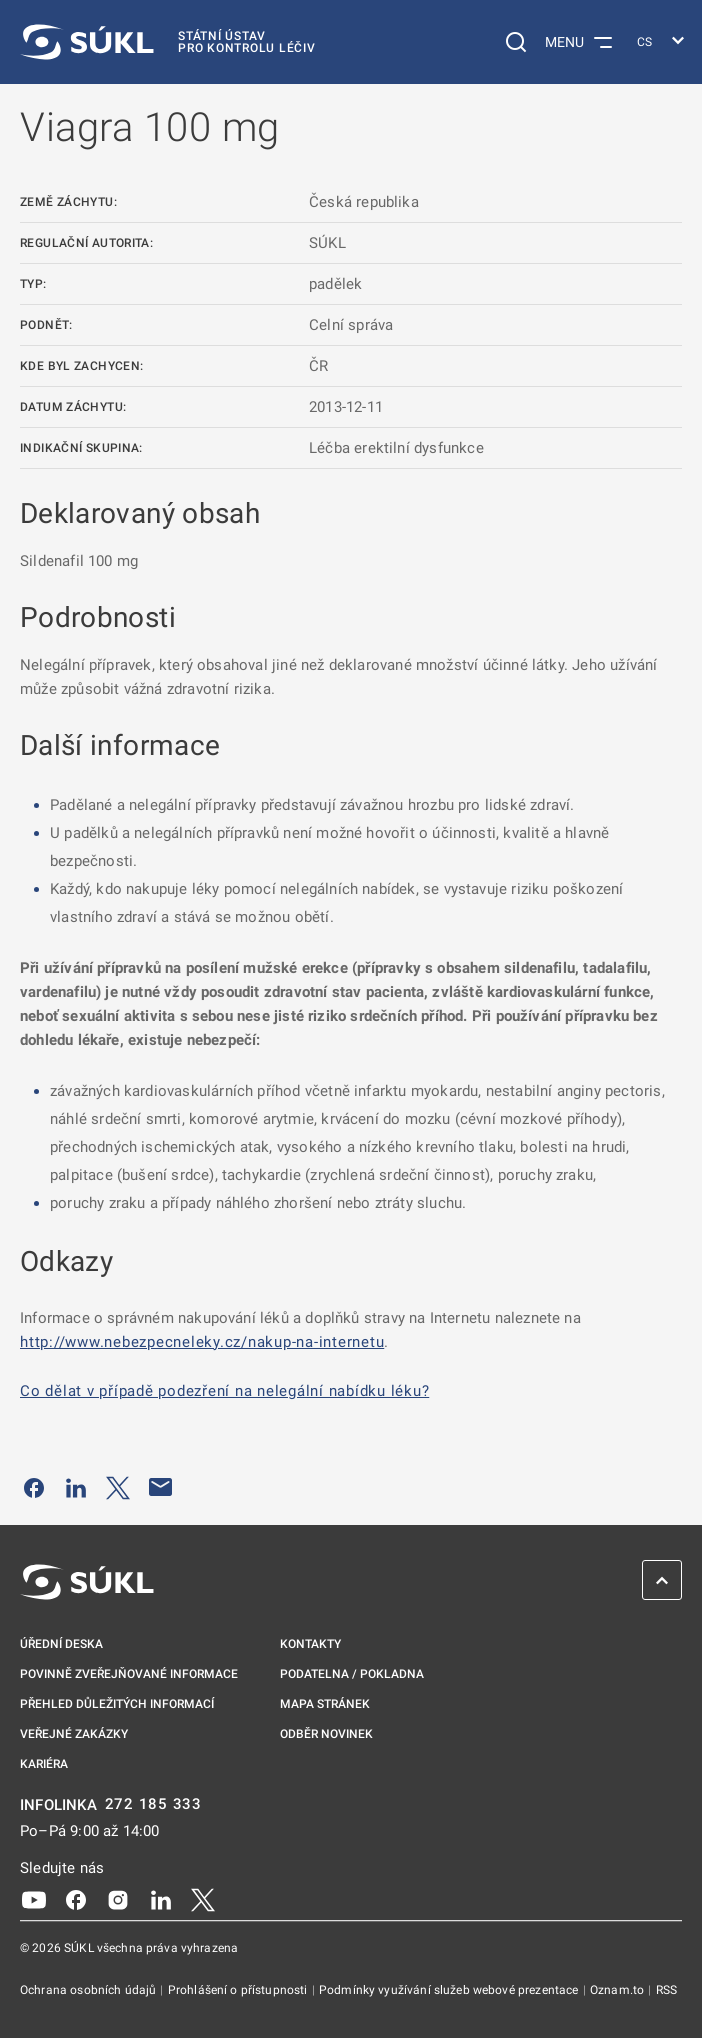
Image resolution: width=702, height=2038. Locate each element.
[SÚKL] (168, 42)
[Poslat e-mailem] (161, 1487)
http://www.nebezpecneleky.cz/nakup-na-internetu (202, 1342)
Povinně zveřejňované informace (129, 1674)
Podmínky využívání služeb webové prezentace (450, 1990)
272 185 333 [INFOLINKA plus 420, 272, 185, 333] (153, 1804)
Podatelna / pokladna (352, 1674)
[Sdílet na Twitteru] (118, 1487)
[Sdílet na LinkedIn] (76, 1487)
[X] (203, 1899)
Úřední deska (61, 1644)
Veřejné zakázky (74, 1734)
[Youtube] (34, 1899)
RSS (666, 1990)
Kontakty (310, 1644)
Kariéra (44, 1764)
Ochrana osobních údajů (89, 1990)
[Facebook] (76, 1899)
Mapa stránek (325, 1704)
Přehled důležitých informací (117, 1704)
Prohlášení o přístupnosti (239, 1990)
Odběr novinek (326, 1734)
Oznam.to (618, 1990)
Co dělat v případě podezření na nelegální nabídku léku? (224, 1391)
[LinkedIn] (161, 1899)
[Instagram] (118, 1899)
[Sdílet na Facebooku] (34, 1487)
